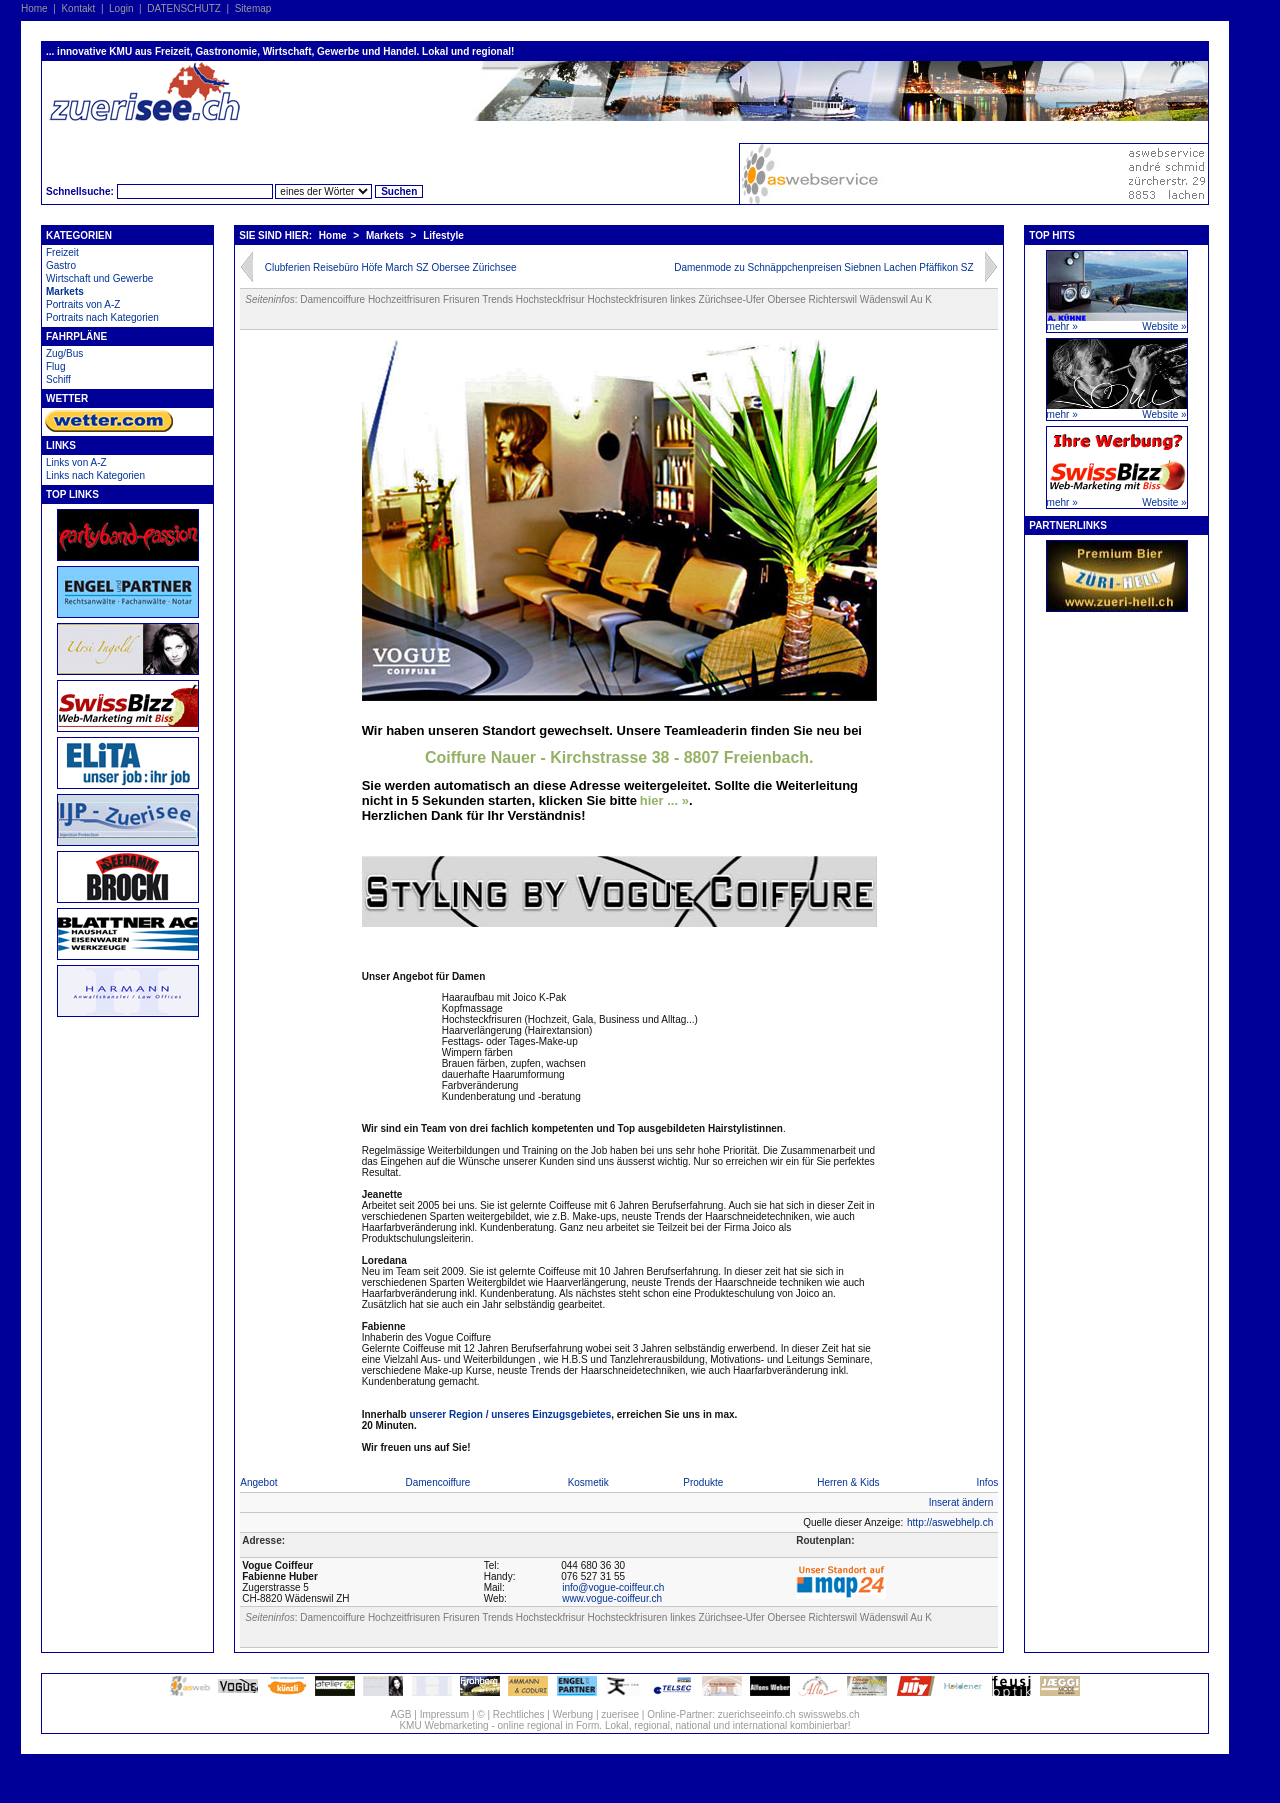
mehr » (1062, 326)
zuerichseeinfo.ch (757, 1714)
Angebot (258, 1482)
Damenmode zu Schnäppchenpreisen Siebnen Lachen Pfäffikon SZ (823, 267)
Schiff (58, 379)
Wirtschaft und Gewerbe (99, 278)
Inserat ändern (961, 1502)
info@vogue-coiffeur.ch (613, 1587)
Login (121, 8)
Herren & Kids (848, 1482)
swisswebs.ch (828, 1714)
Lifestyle (443, 235)
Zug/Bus (64, 353)
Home (34, 8)
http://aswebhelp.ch (950, 1522)
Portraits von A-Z (83, 304)
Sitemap (253, 8)
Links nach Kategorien (95, 475)
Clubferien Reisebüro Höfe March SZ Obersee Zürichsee (391, 267)
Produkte (703, 1482)
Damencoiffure (437, 1482)
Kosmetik (588, 1482)
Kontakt (78, 8)
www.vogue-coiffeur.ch (612, 1598)
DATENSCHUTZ (184, 8)
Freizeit (62, 252)
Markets (65, 291)
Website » (1164, 326)
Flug (55, 366)
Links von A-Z (76, 462)
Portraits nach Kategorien (102, 317)
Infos (988, 1482)
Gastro (61, 265)
